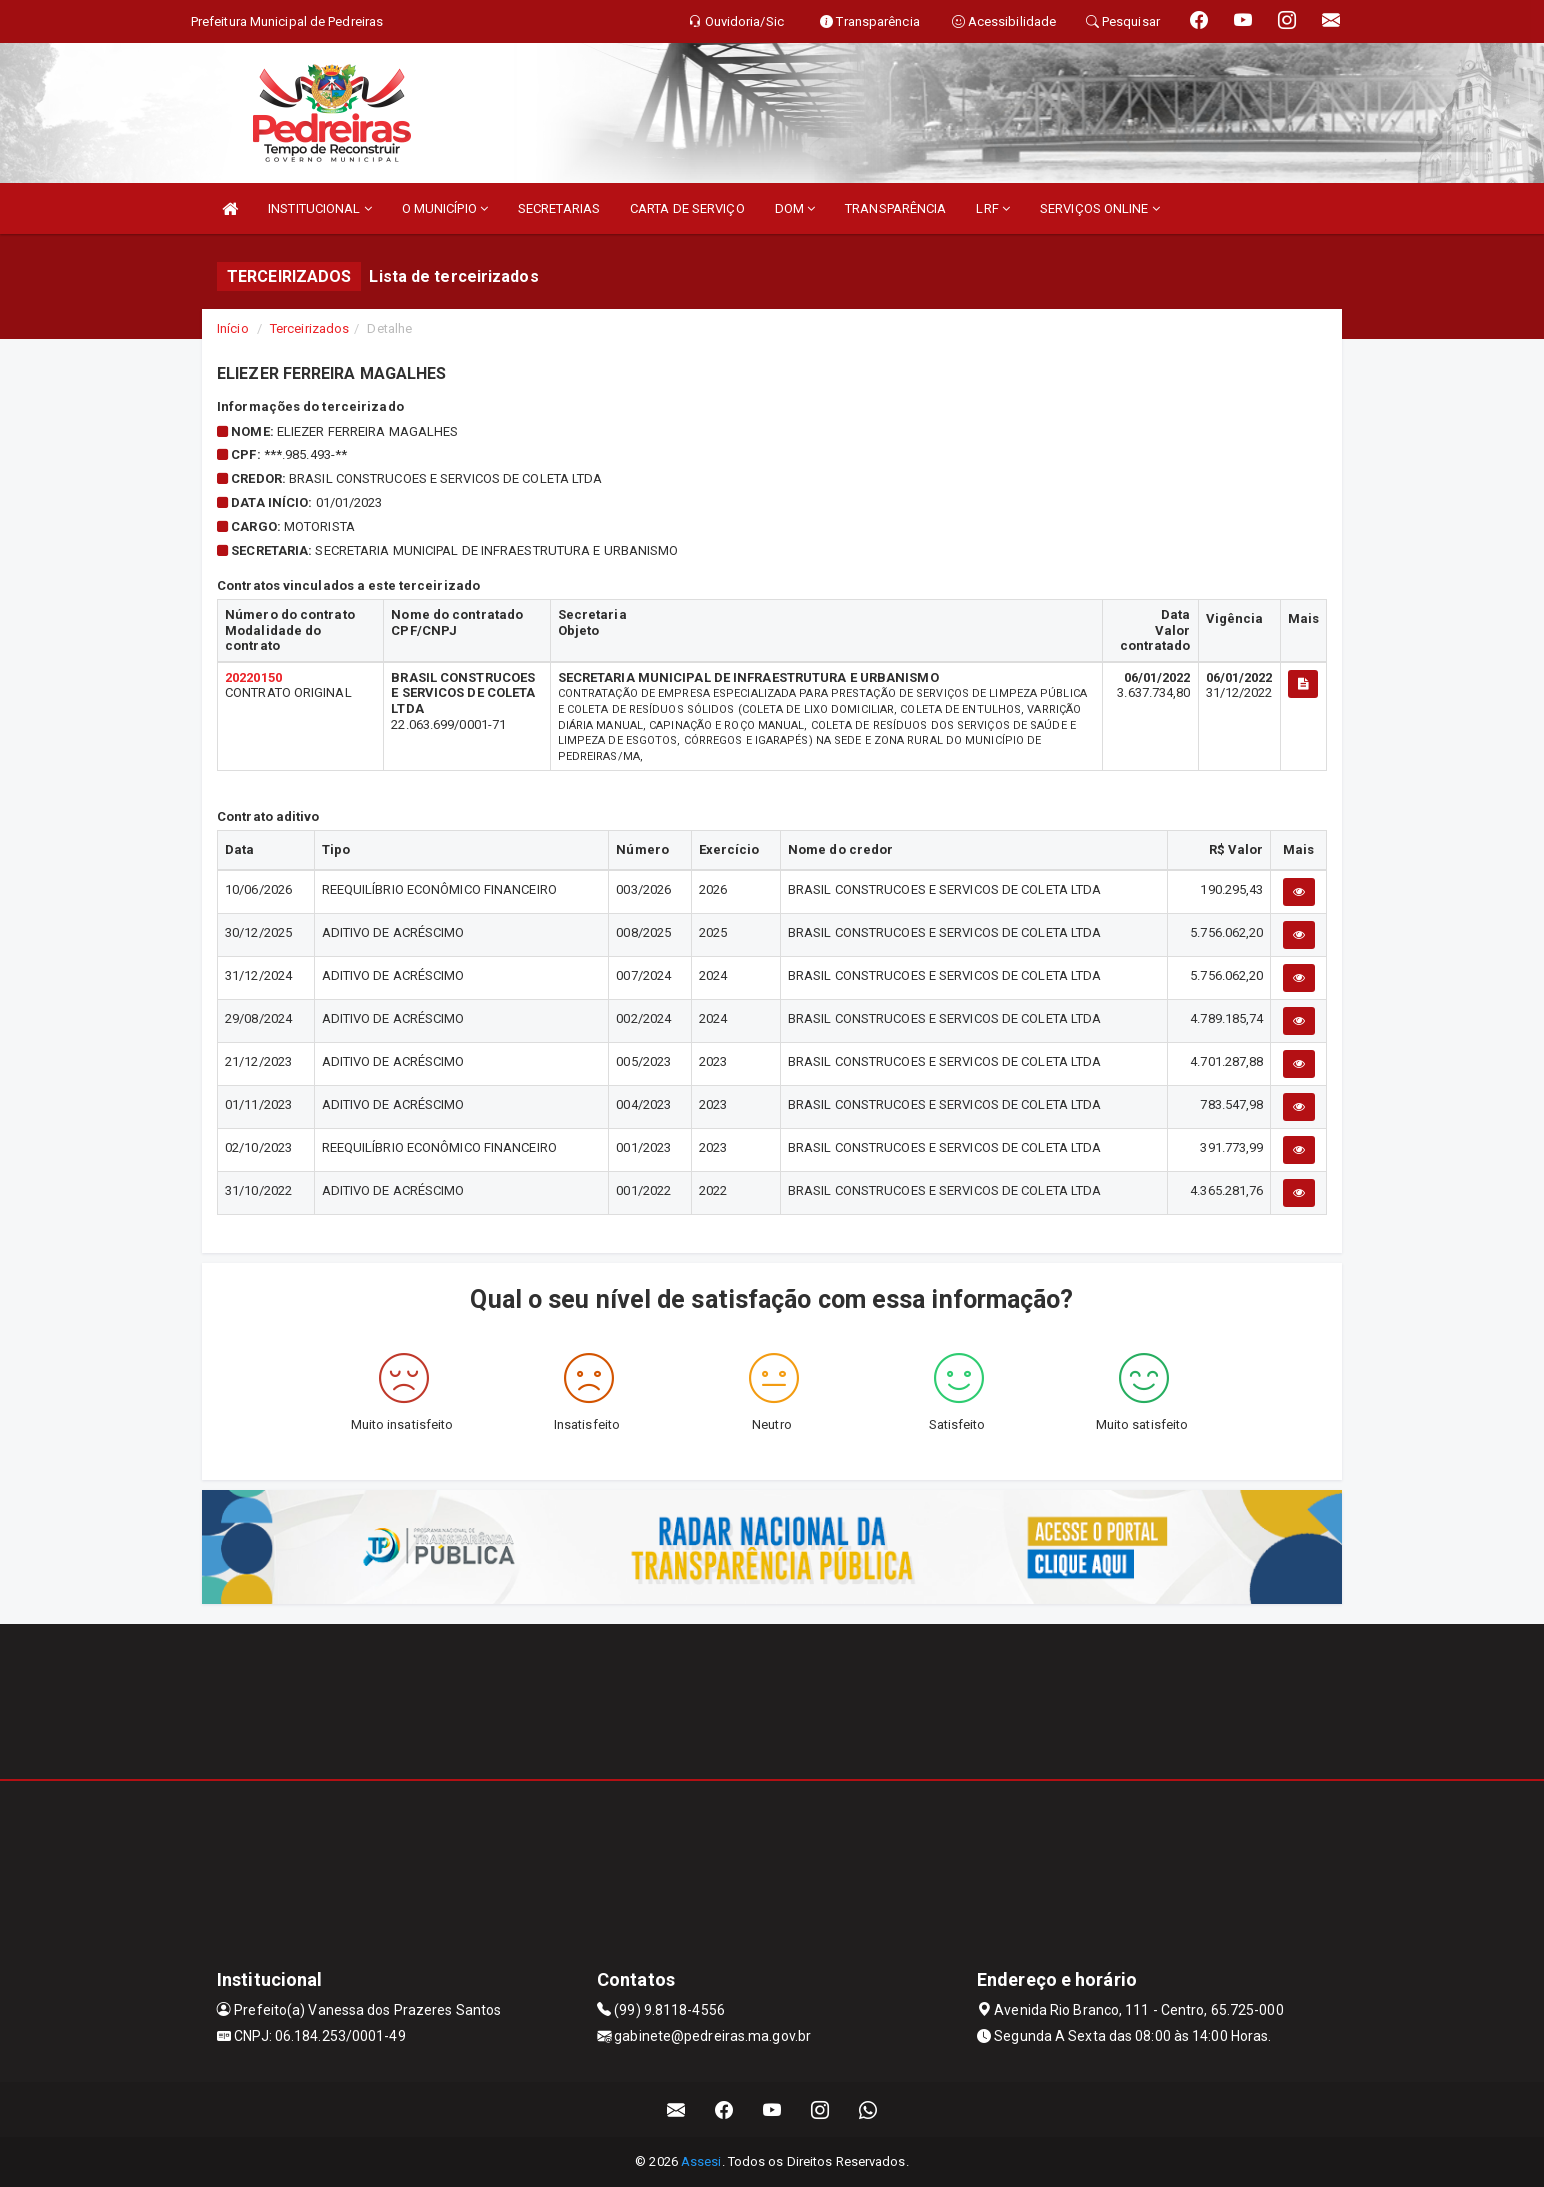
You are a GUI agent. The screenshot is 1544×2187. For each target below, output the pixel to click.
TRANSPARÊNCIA (895, 208)
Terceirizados (309, 328)
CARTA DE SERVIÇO (687, 208)
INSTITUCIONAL (320, 208)
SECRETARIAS (559, 208)
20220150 (253, 677)
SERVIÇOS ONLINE (1100, 208)
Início (233, 328)
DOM (795, 208)
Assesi (701, 2161)
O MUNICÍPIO (445, 208)
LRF (993, 208)
